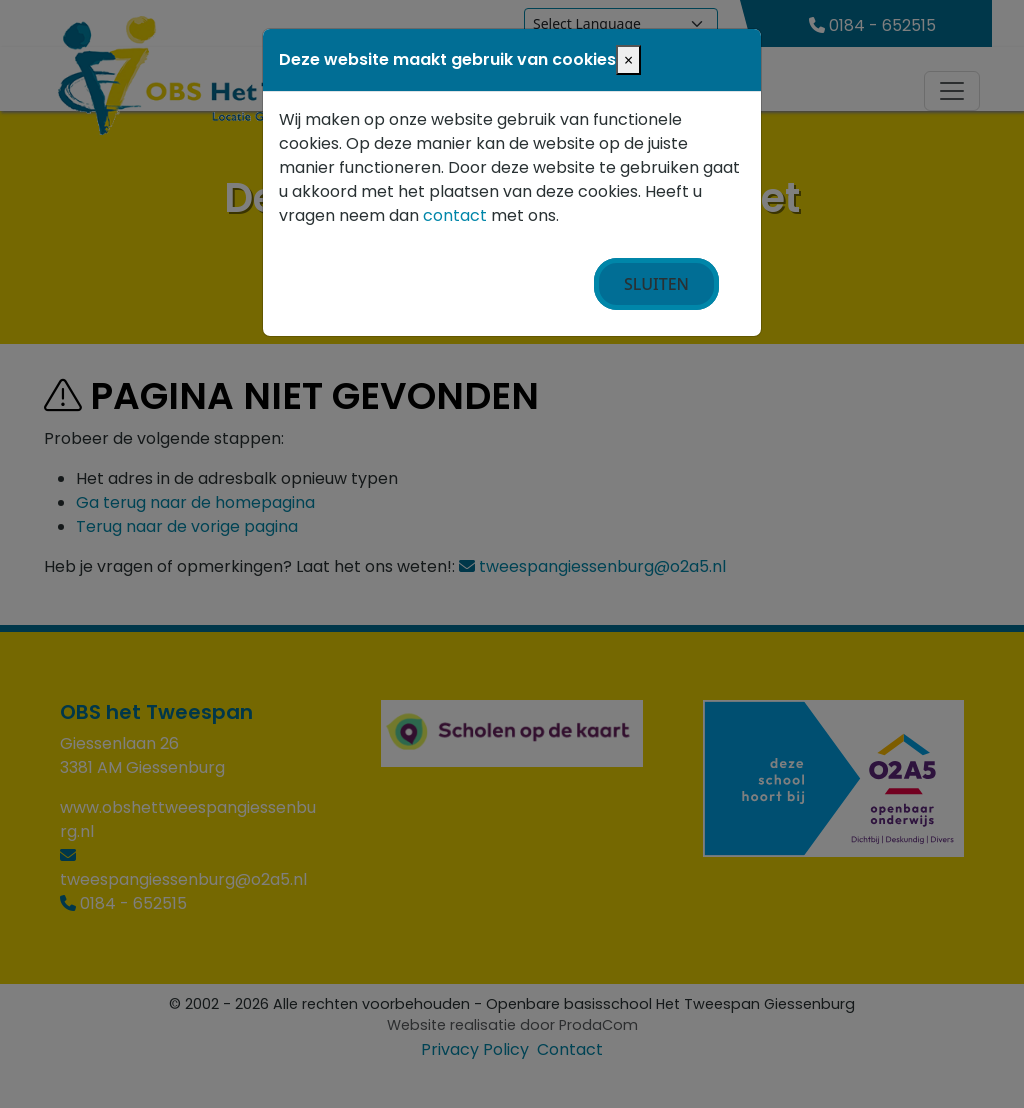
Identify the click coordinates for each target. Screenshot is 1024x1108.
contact (455, 215)
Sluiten (656, 284)
